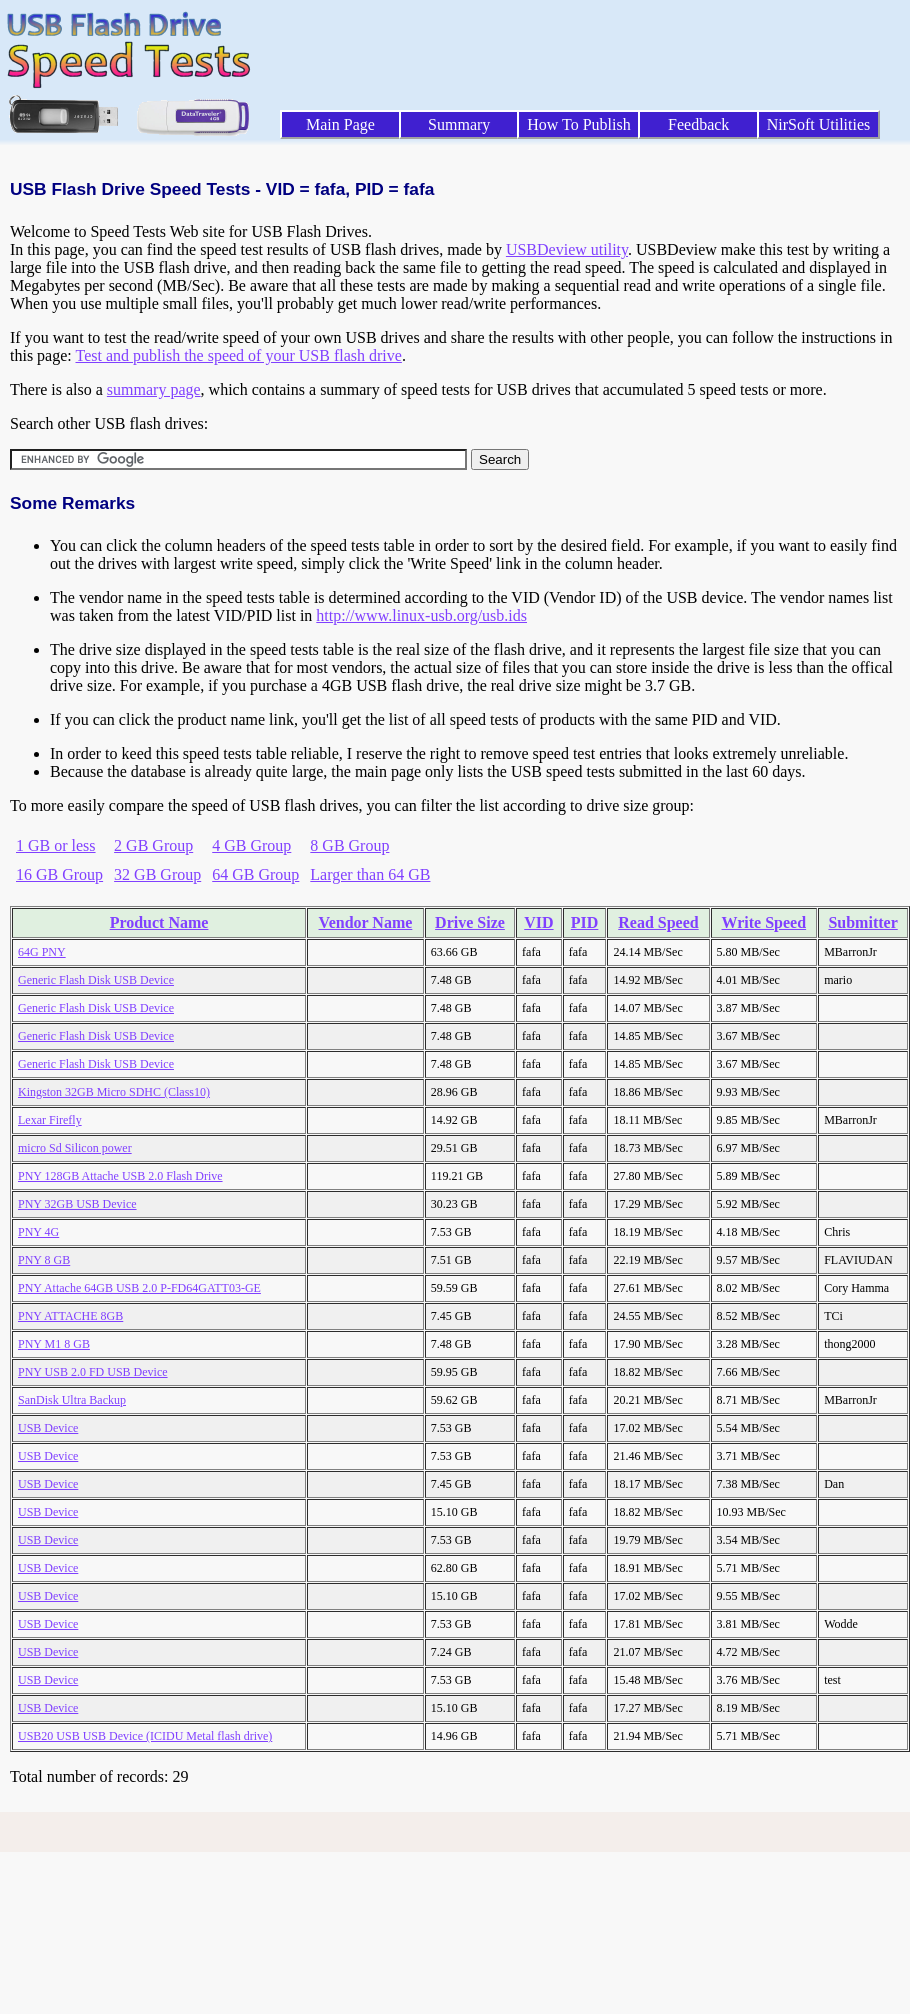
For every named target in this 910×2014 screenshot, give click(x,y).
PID (585, 922)
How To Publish (579, 124)
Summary (459, 124)
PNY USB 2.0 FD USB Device (93, 1372)
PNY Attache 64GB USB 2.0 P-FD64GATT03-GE (139, 1288)
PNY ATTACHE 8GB (70, 1316)
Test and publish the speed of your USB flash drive (238, 355)
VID (538, 922)
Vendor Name (366, 922)
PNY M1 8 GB (54, 1344)
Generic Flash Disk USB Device (96, 980)
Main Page (340, 124)
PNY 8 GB (44, 1260)
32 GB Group (157, 874)
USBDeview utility (567, 249)
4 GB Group (251, 845)
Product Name (159, 922)
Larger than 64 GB (370, 874)
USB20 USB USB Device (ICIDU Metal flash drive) (145, 1736)
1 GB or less (56, 845)
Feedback (698, 124)
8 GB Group (349, 845)
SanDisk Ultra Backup (72, 1400)
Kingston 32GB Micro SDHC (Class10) (114, 1092)
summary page (154, 389)
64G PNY (42, 952)
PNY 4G (38, 1232)
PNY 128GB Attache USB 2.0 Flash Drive (120, 1176)
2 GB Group (153, 845)
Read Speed (658, 922)
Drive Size (470, 922)
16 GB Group (59, 874)
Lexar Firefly (50, 1120)
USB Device (48, 1428)
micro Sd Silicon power (75, 1148)
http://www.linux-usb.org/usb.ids (421, 615)
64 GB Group (255, 874)
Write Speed (764, 922)
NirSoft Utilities (819, 124)
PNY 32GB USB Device (77, 1204)
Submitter (862, 922)
